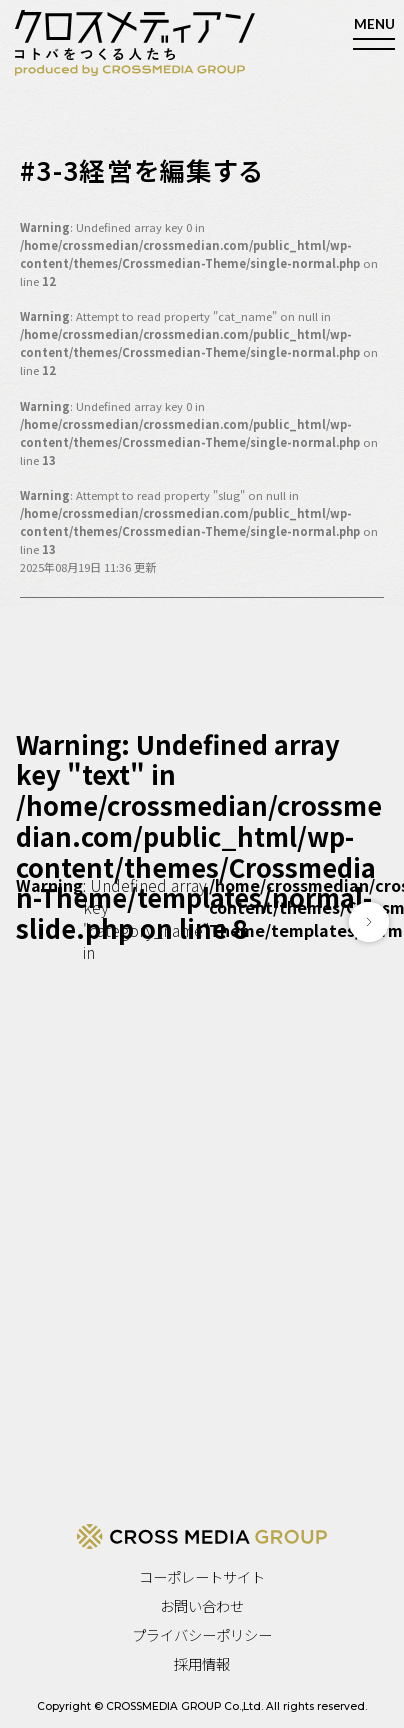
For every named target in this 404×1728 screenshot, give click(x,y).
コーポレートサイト (202, 1576)
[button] (369, 922)
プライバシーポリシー (202, 1634)
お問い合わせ (202, 1605)
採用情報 (202, 1663)
